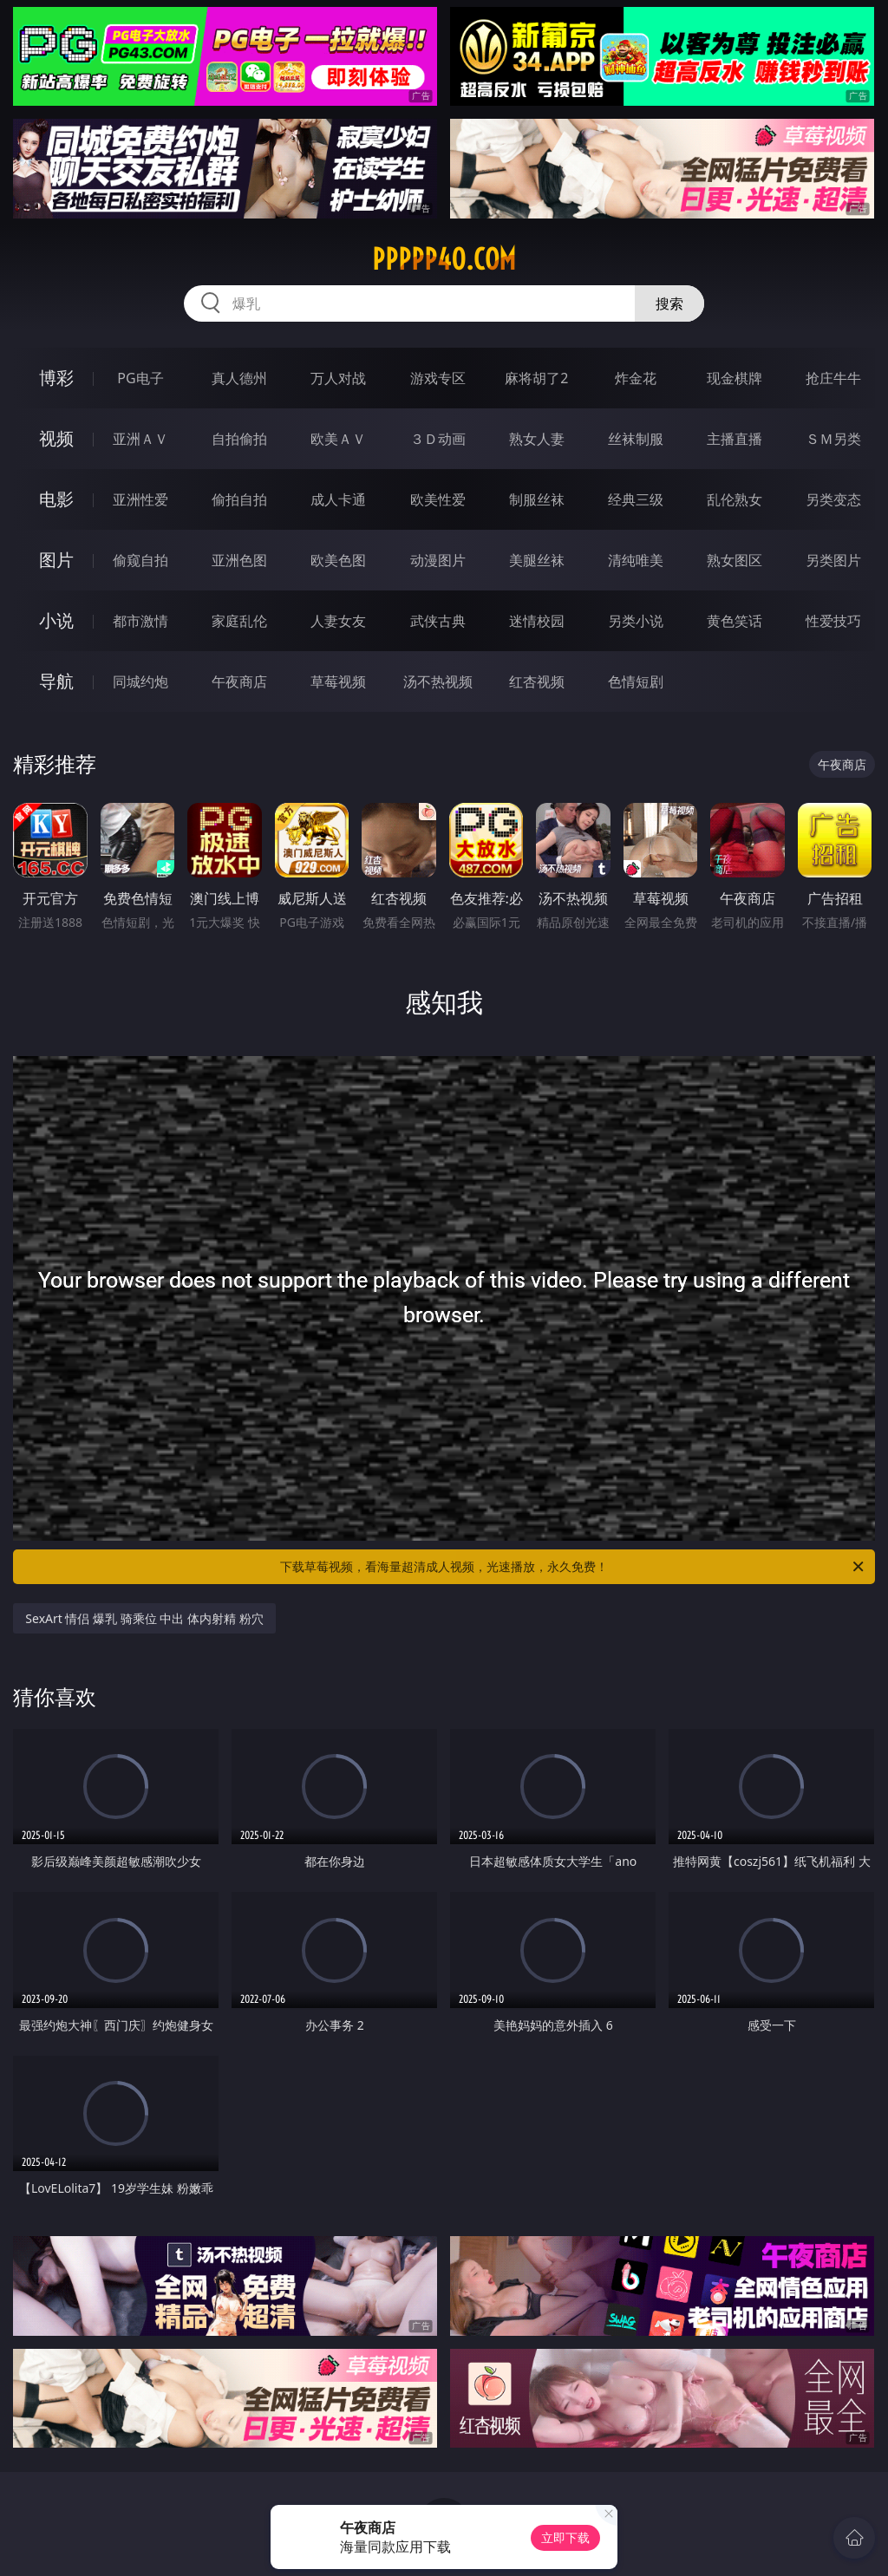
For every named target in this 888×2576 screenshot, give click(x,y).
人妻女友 (338, 620)
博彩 (56, 377)
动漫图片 (438, 560)
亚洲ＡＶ (140, 438)
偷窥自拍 (140, 560)
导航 (56, 681)
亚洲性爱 (140, 499)
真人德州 (239, 378)
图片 (56, 559)
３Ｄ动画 (438, 438)
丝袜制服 (635, 438)
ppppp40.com (444, 259)
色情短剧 (635, 681)
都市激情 (140, 620)
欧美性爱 (438, 499)
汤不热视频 (438, 681)
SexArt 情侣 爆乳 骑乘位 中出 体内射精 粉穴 (144, 1618)
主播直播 (734, 438)
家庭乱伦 (239, 620)
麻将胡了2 (536, 378)
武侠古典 (438, 620)
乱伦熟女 (734, 499)
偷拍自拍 (239, 499)
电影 (56, 499)
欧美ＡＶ (338, 438)
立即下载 (565, 2537)
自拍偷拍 (239, 438)
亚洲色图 (239, 560)
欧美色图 (338, 560)
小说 (56, 620)
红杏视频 (537, 681)
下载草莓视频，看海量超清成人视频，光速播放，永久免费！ (573, 1566)
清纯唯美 (635, 560)
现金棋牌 (734, 378)
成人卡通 (338, 499)
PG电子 (140, 378)
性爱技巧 (833, 620)
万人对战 (338, 378)
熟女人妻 (537, 438)
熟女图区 (734, 560)
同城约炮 (140, 681)
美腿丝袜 (537, 560)
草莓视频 (338, 681)
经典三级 (635, 499)
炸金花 (635, 378)
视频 (56, 438)
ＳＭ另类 (833, 438)
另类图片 (833, 560)
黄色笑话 (734, 620)
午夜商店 (239, 681)
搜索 (669, 303)
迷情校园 (537, 620)
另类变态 (833, 499)
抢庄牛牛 (833, 378)
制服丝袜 (537, 499)
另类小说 (635, 620)
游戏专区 (438, 378)
